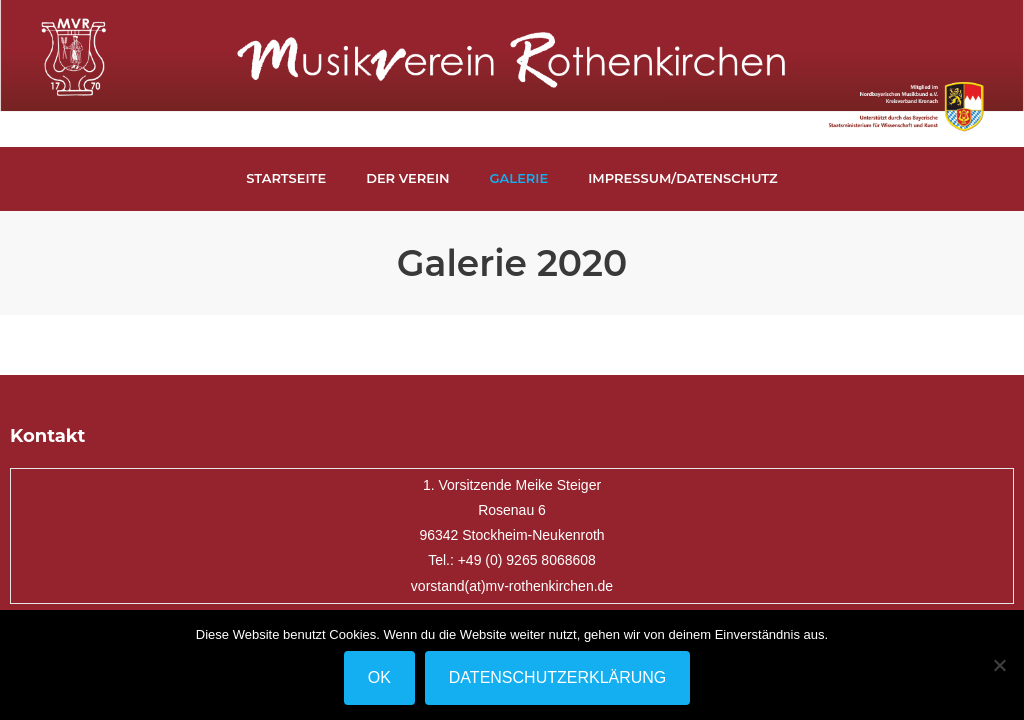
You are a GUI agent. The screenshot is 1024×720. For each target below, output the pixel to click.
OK (379, 677)
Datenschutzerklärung (558, 677)
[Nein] (999, 665)
